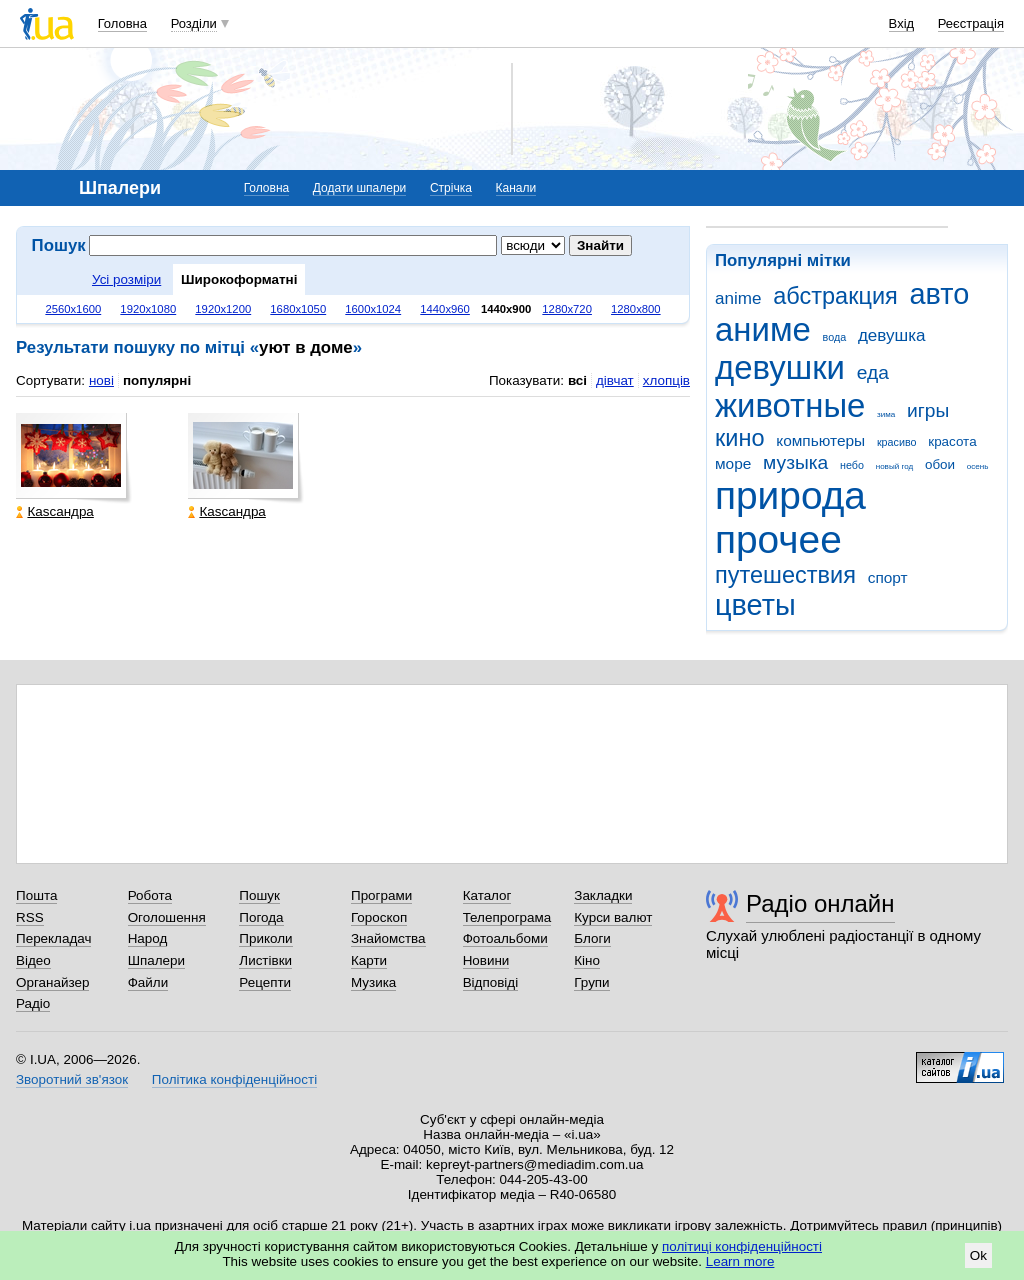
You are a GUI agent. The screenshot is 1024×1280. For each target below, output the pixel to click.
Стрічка (451, 188)
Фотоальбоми (505, 938)
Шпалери (156, 960)
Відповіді (491, 982)
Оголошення (167, 917)
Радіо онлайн (820, 903)
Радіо (33, 1003)
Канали (516, 188)
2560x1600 (73, 309)
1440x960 (445, 309)
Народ (148, 938)
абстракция (835, 296)
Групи (591, 982)
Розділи (194, 23)
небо (852, 465)
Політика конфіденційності (234, 1079)
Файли (148, 982)
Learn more (740, 1261)
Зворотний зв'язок (72, 1079)
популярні (157, 380)
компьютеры (820, 440)
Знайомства (388, 938)
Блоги (592, 938)
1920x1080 (148, 309)
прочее (778, 539)
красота (952, 441)
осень (978, 466)
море (733, 463)
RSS (30, 917)
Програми (381, 895)
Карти (369, 960)
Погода (261, 917)
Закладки (603, 895)
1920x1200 (223, 309)
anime (738, 298)
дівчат (615, 380)
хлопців (666, 380)
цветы (755, 605)
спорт (888, 577)
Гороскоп (379, 917)
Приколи (265, 938)
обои (940, 464)
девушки (780, 367)
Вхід (902, 23)
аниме (763, 329)
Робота (150, 895)
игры (928, 410)
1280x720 (567, 309)
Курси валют (613, 917)
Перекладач (53, 938)
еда (873, 372)
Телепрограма (507, 917)
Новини (486, 960)
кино (740, 438)
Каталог (487, 895)
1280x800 (636, 309)
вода (835, 337)
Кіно (587, 960)
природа (790, 495)
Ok (978, 1255)
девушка (892, 335)
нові (101, 380)
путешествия (785, 575)
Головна (122, 23)
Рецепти (265, 982)
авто (940, 294)
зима (886, 414)
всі (577, 380)
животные (790, 405)
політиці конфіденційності (742, 1246)
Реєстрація (971, 23)
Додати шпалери (359, 188)
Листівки (265, 960)
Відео (33, 960)
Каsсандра (54, 511)
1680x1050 (298, 309)
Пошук (259, 895)
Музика (373, 982)
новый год (894, 466)
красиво (897, 442)
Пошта (36, 895)
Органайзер (52, 982)
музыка (795, 462)
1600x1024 (373, 309)
